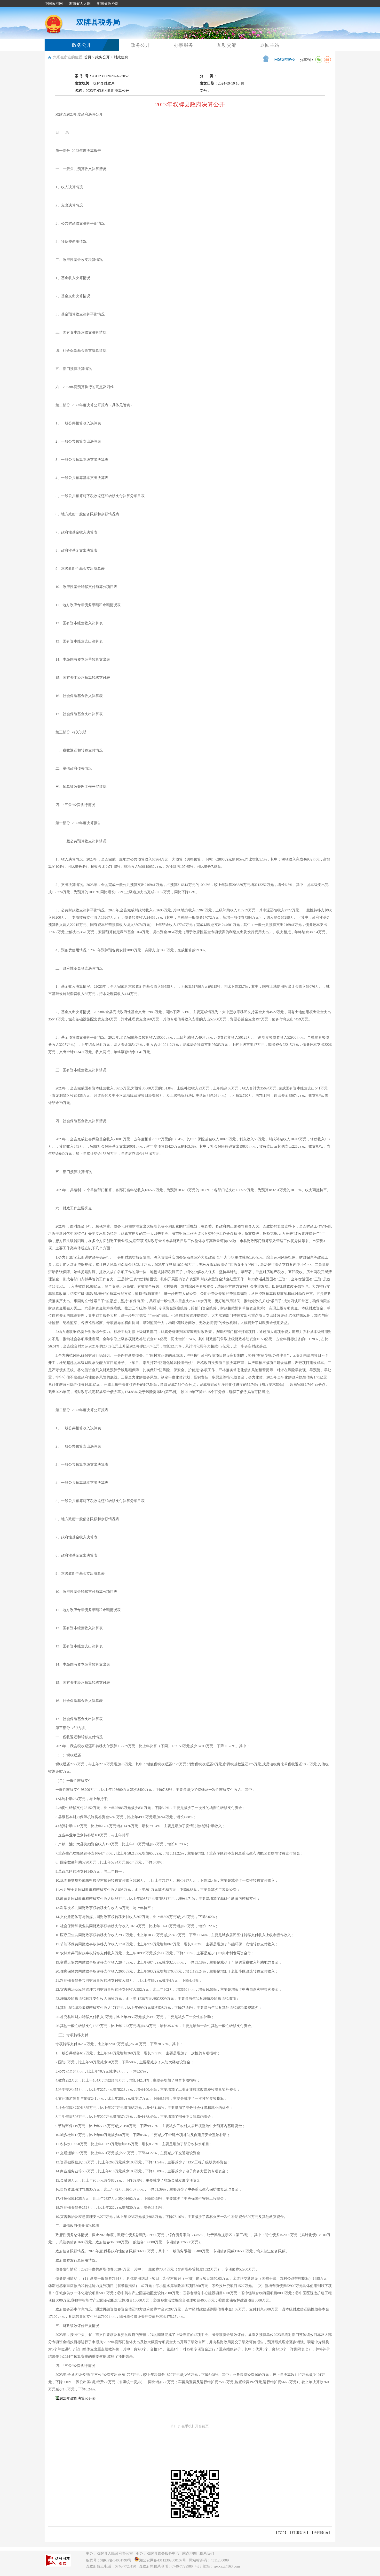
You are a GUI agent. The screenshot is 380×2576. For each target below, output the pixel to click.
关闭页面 (321, 2533)
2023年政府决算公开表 (77, 2398)
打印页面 (299, 2533)
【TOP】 (281, 2533)
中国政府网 (54, 4)
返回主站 (269, 45)
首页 (87, 57)
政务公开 (81, 45)
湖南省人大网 (80, 4)
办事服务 (183, 45)
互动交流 (226, 45)
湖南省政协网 (108, 4)
